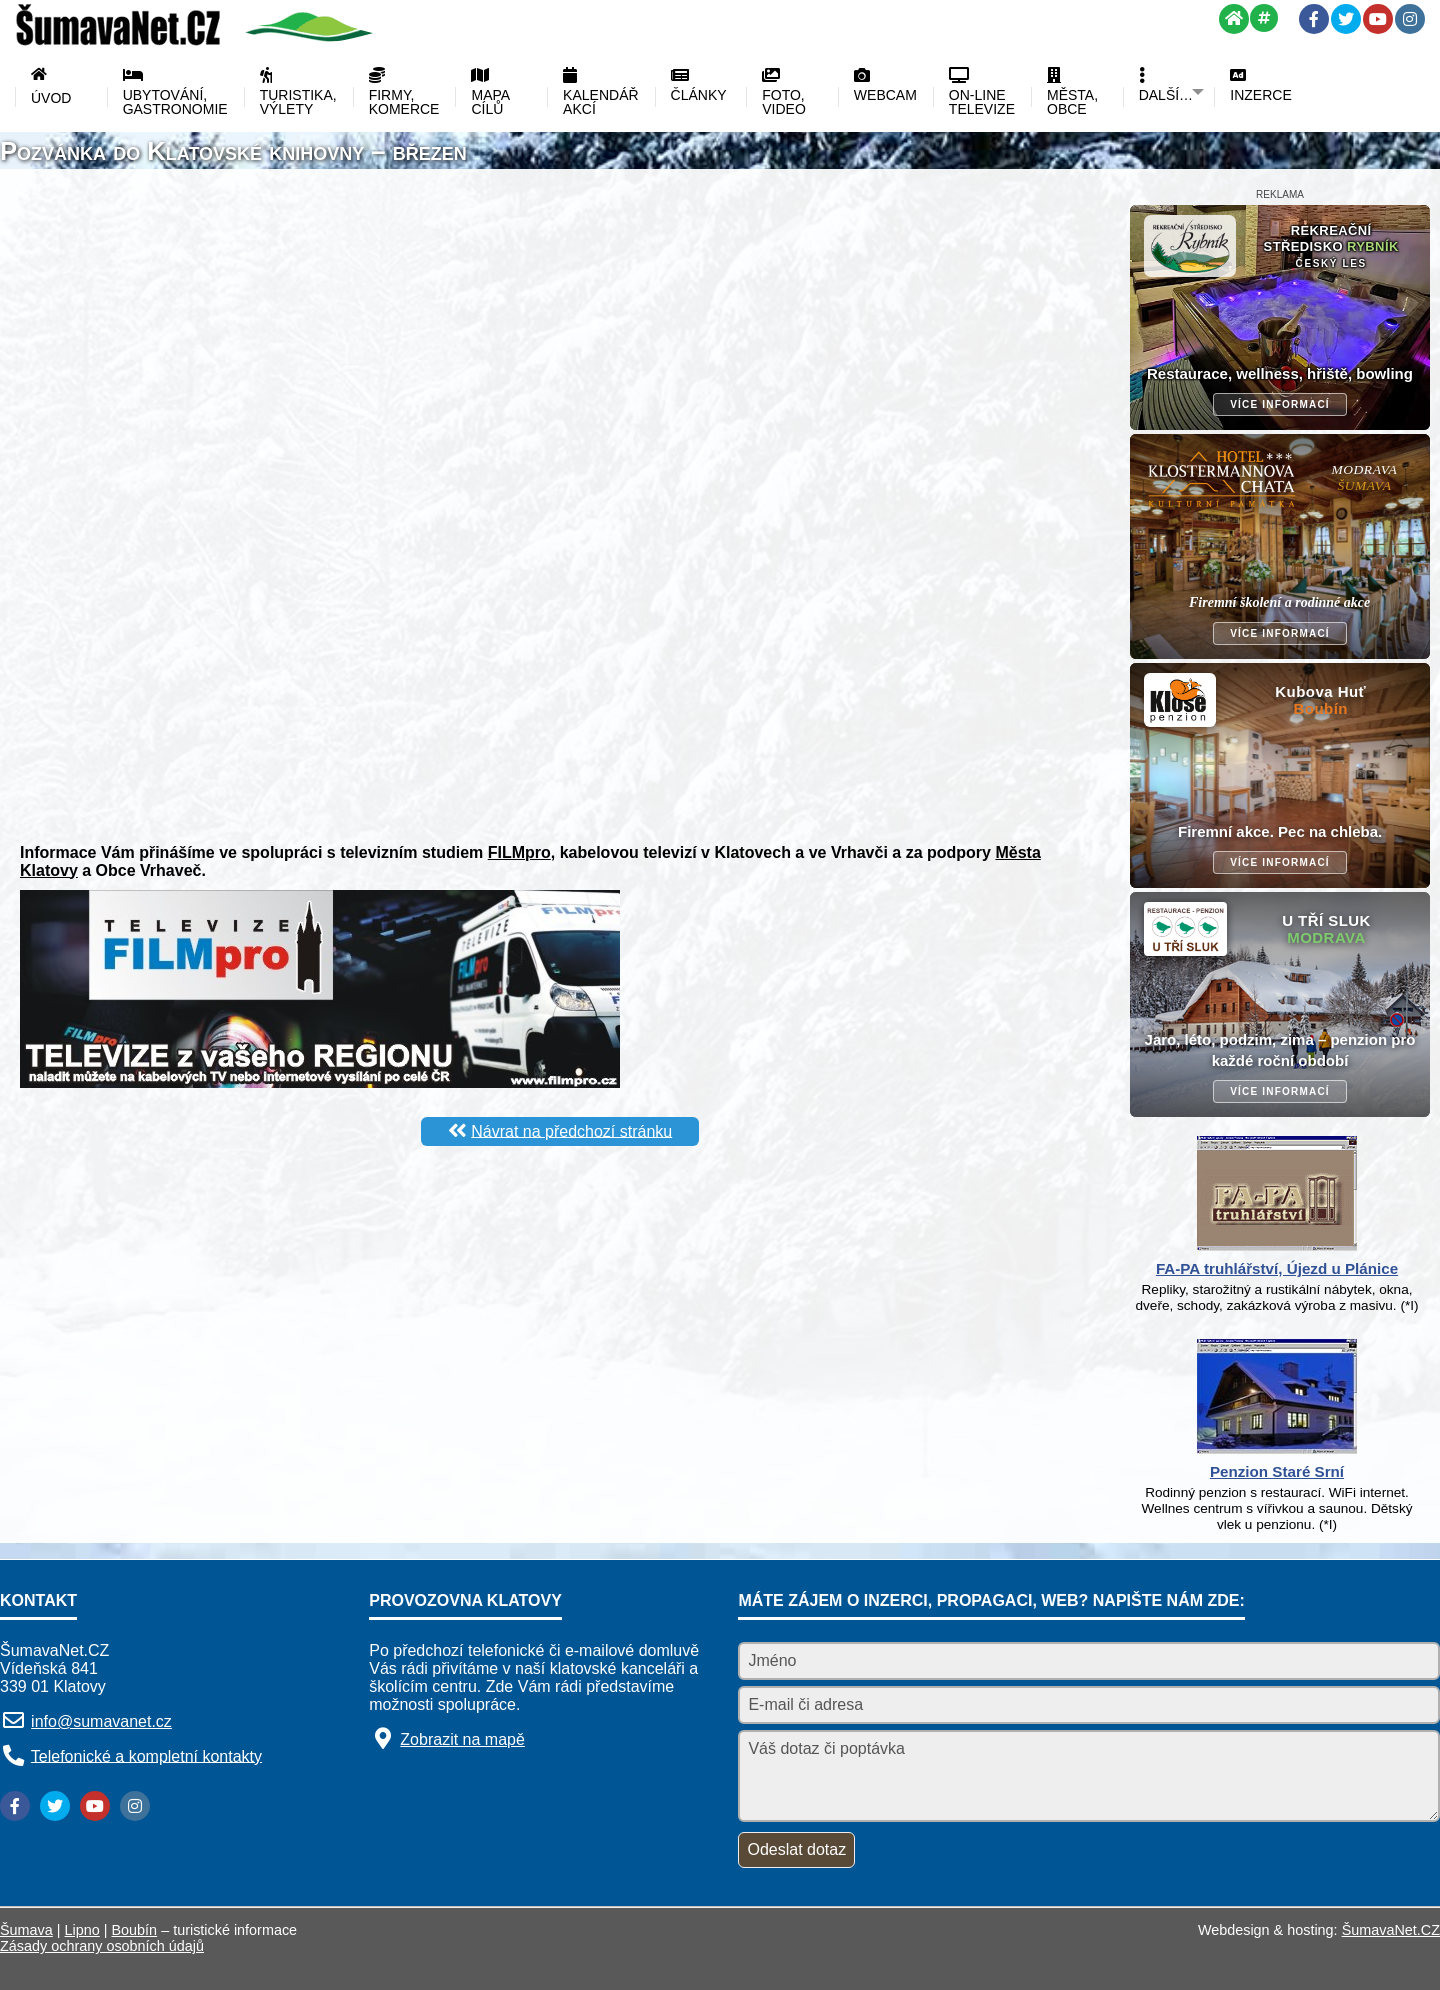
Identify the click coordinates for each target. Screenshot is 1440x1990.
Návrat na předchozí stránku (571, 1130)
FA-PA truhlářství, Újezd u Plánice (1277, 1268)
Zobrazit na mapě (462, 1739)
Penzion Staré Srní (1277, 1471)
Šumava (26, 1930)
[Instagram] (1410, 19)
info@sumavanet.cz (101, 1721)
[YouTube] (1378, 19)
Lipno (82, 1930)
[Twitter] (1346, 19)
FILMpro (519, 852)
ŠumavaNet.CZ (1391, 1930)
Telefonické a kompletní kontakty (146, 1755)
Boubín (135, 1930)
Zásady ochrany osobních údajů (102, 1946)
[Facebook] (1314, 19)
